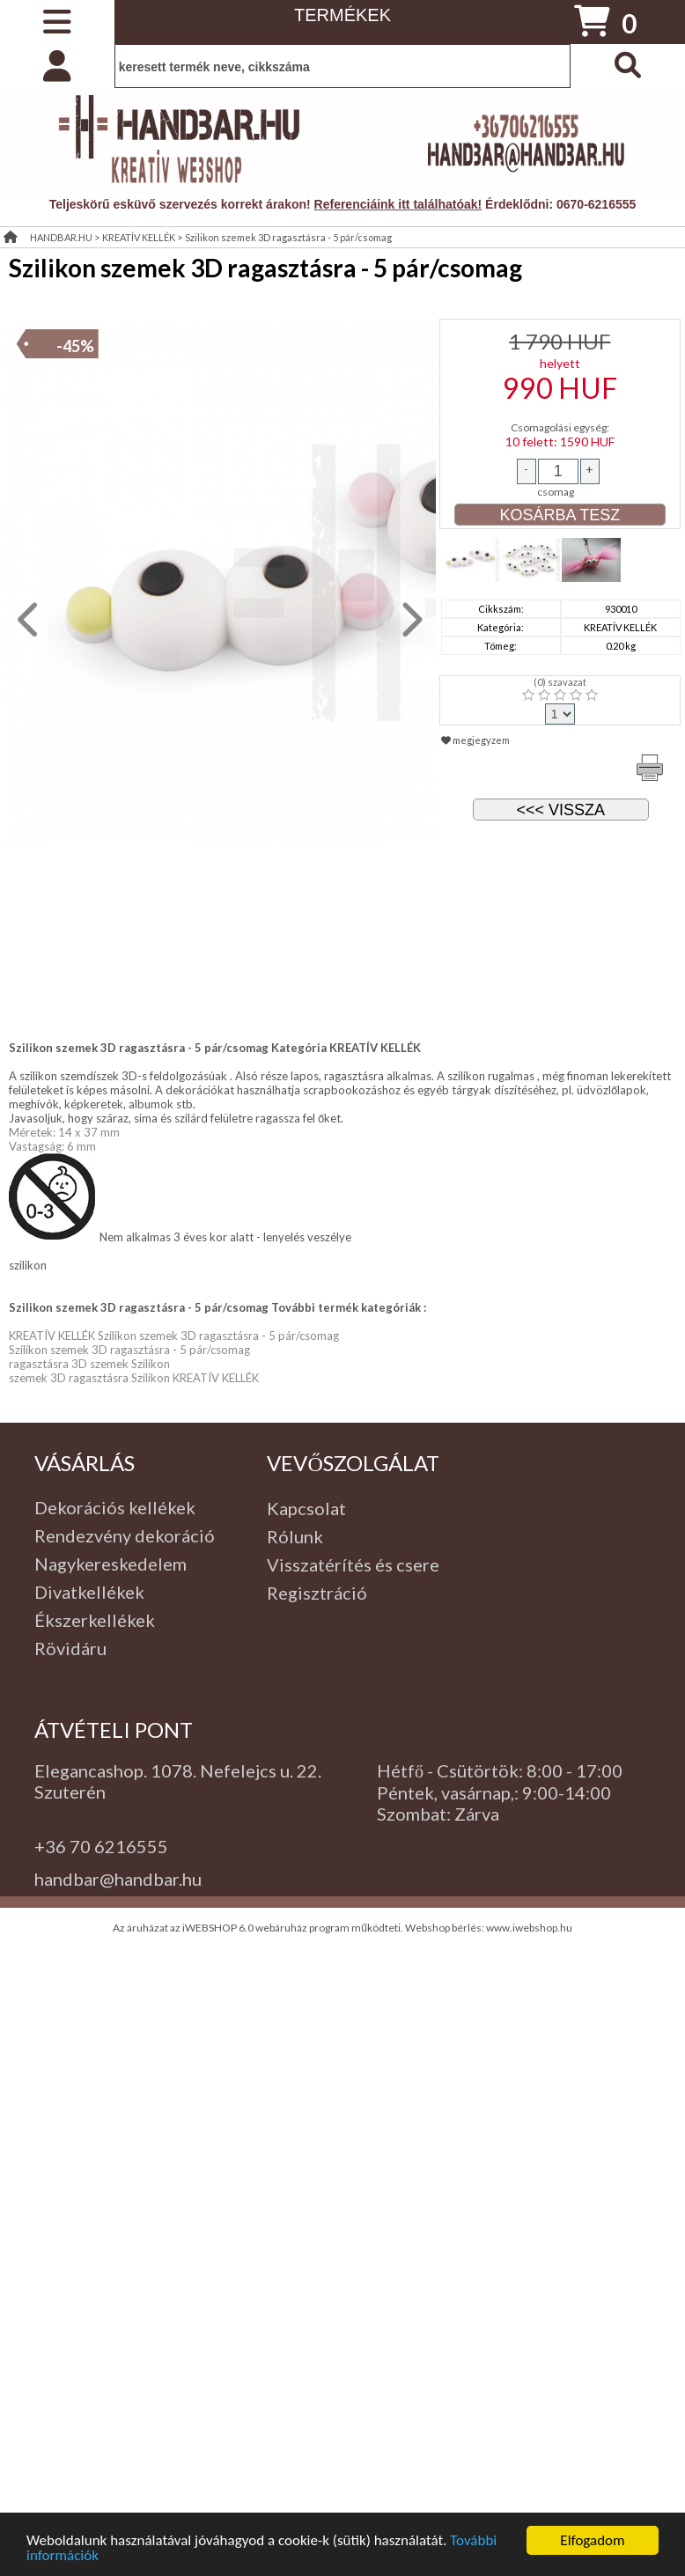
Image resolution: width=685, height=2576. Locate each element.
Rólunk (295, 1536)
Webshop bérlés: (445, 1927)
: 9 (523, 1792)
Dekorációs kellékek (114, 1507)
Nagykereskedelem (110, 1563)
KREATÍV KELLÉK (138, 237)
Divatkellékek (89, 1591)
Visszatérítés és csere (353, 1564)
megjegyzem (475, 740)
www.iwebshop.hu (529, 1927)
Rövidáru (70, 1648)
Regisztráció (317, 1592)
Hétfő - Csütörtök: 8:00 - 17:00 (499, 1770)
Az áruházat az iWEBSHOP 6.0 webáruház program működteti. (259, 1927)
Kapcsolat (306, 1508)
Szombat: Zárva (438, 1813)
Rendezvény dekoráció (124, 1535)
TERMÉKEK (342, 15)
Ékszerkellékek (94, 1619)
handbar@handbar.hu (118, 1878)
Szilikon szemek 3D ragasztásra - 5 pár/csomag (288, 237)
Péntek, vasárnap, (445, 1792)
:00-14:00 (572, 1792)
